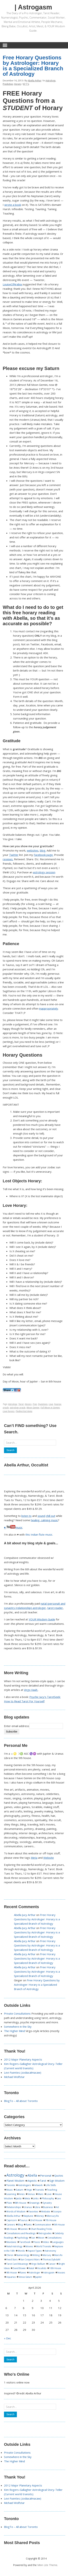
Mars (40, 2194)
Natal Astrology (14, 2246)
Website (48, 1857)
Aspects (32, 2180)
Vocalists (41, 2268)
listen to (26, 1516)
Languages (57, 2242)
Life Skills (51, 2185)
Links (36, 2198)
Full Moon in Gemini (50, 1407)
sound (41, 1516)
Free (35, 1404)
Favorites (33, 2211)
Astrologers (24, 2185)
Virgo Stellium (38, 2263)
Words (21, 2250)
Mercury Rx (53, 2215)
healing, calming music (44, 1520)
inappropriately (48, 1008)
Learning (11, 2194)
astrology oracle (17, 1407)
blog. (43, 850)
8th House (20, 2202)
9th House (11, 2272)
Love (51, 1404)
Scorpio (57, 2211)
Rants (29, 2224)
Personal (45, 2175)
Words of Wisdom (15, 2211)
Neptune (28, 2215)
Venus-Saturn (25, 2276)
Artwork (38, 2185)
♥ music (13, 1527)
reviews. (8, 859)
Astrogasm (48, 2272)
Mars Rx (58, 2255)
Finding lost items (24, 1411)
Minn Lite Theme (47, 2565)
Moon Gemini (32, 1407)
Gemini (24, 2229)
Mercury (47, 2255)
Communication (43, 2224)
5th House (59, 2224)
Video (46, 2242)
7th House (50, 2220)
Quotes (58, 2175)
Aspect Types (35, 2250)
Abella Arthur (34, 80)
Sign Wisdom (57, 2180)
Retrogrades (44, 2233)
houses (61, 2272)
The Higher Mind (14, 2031)
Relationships (13, 2207)
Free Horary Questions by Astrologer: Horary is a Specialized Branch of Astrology (33, 65)
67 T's (26, 84)
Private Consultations (17, 2013)
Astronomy (50, 2250)
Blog (20, 2224)
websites (32, 850)
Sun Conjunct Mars (30, 2259)
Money (40, 2215)
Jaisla (18, 2198)
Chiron (9, 2255)
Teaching (52, 2189)
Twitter (13, 855)
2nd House (36, 2220)
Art (57, 2207)
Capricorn (11, 2220)
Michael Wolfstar (14, 2077)
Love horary (9, 1411)
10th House (55, 2268)
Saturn (19, 2189)
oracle (6, 1407)
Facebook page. (43, 855)
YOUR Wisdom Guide (42, 1619)
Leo (59, 2198)
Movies (29, 2246)
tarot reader (55, 1608)
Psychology (22, 2237)
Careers (10, 2224)
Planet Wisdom (15, 2180)
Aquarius (11, 2276)
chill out (50, 1516)
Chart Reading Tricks (41, 2229)
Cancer (51, 2263)
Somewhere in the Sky (18, 2026)
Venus (31, 2194)
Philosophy (48, 2198)
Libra (37, 2207)
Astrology (50, 80)
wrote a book (12, 205)
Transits (39, 2189)
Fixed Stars (11, 2259)
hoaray (57, 1404)
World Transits (43, 2246)
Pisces (36, 2242)
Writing (36, 2255)
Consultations (54, 2237)
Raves (23, 2272)
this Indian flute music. (39, 1534)
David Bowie (19, 2268)
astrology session (44, 872)
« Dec (7, 2338)
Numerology (22, 2255)
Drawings (34, 2202)
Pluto (9, 2202)
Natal (31, 2268)
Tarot (21, 1404)
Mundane (11, 2242)
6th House (11, 2229)
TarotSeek (24, 2242)
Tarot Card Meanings (17, 2263)
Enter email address (16, 1726)
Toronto (10, 2185)
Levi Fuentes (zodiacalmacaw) (22, 2072)
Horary (17, 84)
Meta (34, 1857)
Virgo (29, 2189)
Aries (22, 2194)
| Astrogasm (33, 7)
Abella (32, 2175)
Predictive (8, 84)
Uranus (28, 2207)
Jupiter (38, 2276)
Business (48, 2207)
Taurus (23, 2220)
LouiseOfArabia (12, 284)
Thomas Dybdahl (51, 2259)
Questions (43, 1404)
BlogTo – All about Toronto (21, 2101)
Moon (41, 2237)
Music (9, 2189)
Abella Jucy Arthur (25, 1915)
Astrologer (34, 2272)
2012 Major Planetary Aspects (23, 2059)
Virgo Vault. (31, 1690)
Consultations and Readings (20, 2233)
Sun (33, 2237)
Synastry (47, 2202)
